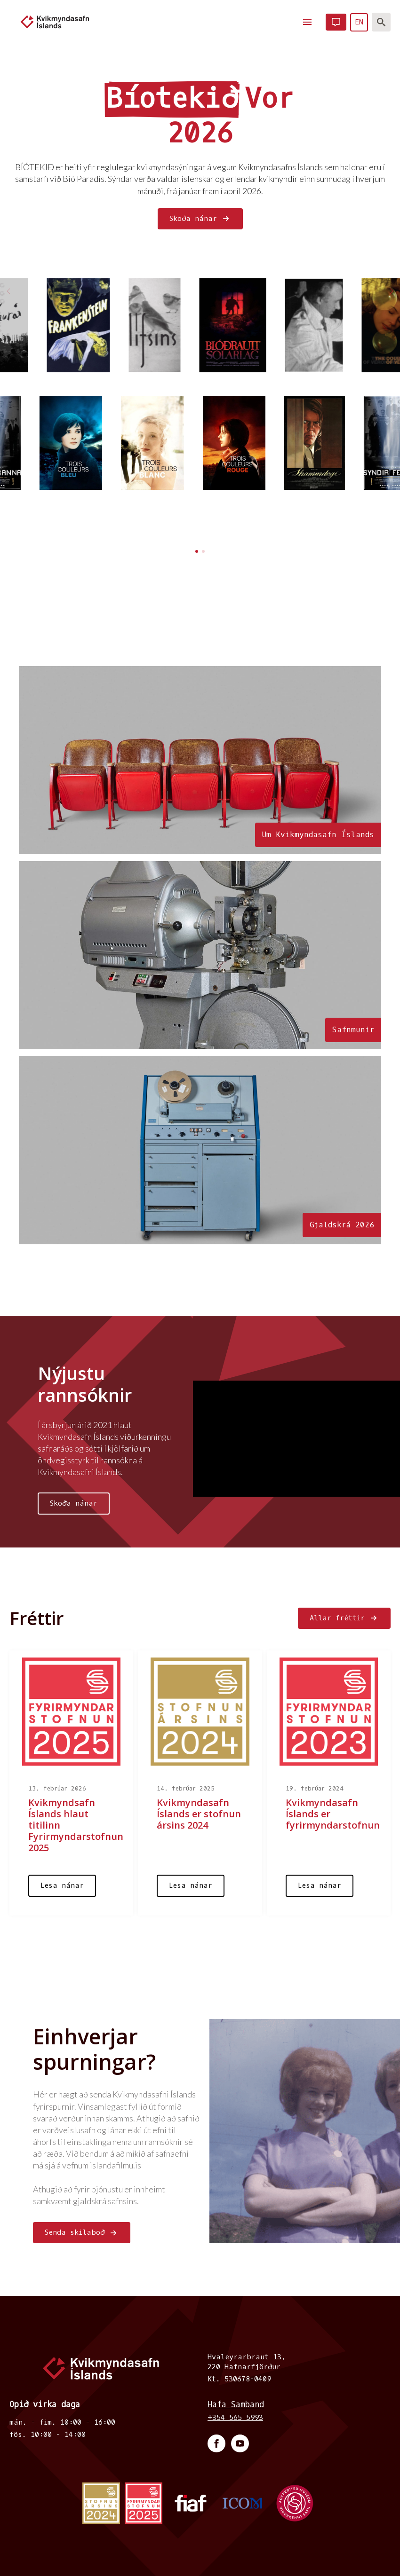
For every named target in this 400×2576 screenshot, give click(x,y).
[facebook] (216, 2443)
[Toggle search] (381, 22)
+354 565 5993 (235, 2417)
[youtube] (240, 2443)
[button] (391, 291)
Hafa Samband (236, 2404)
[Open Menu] (307, 22)
